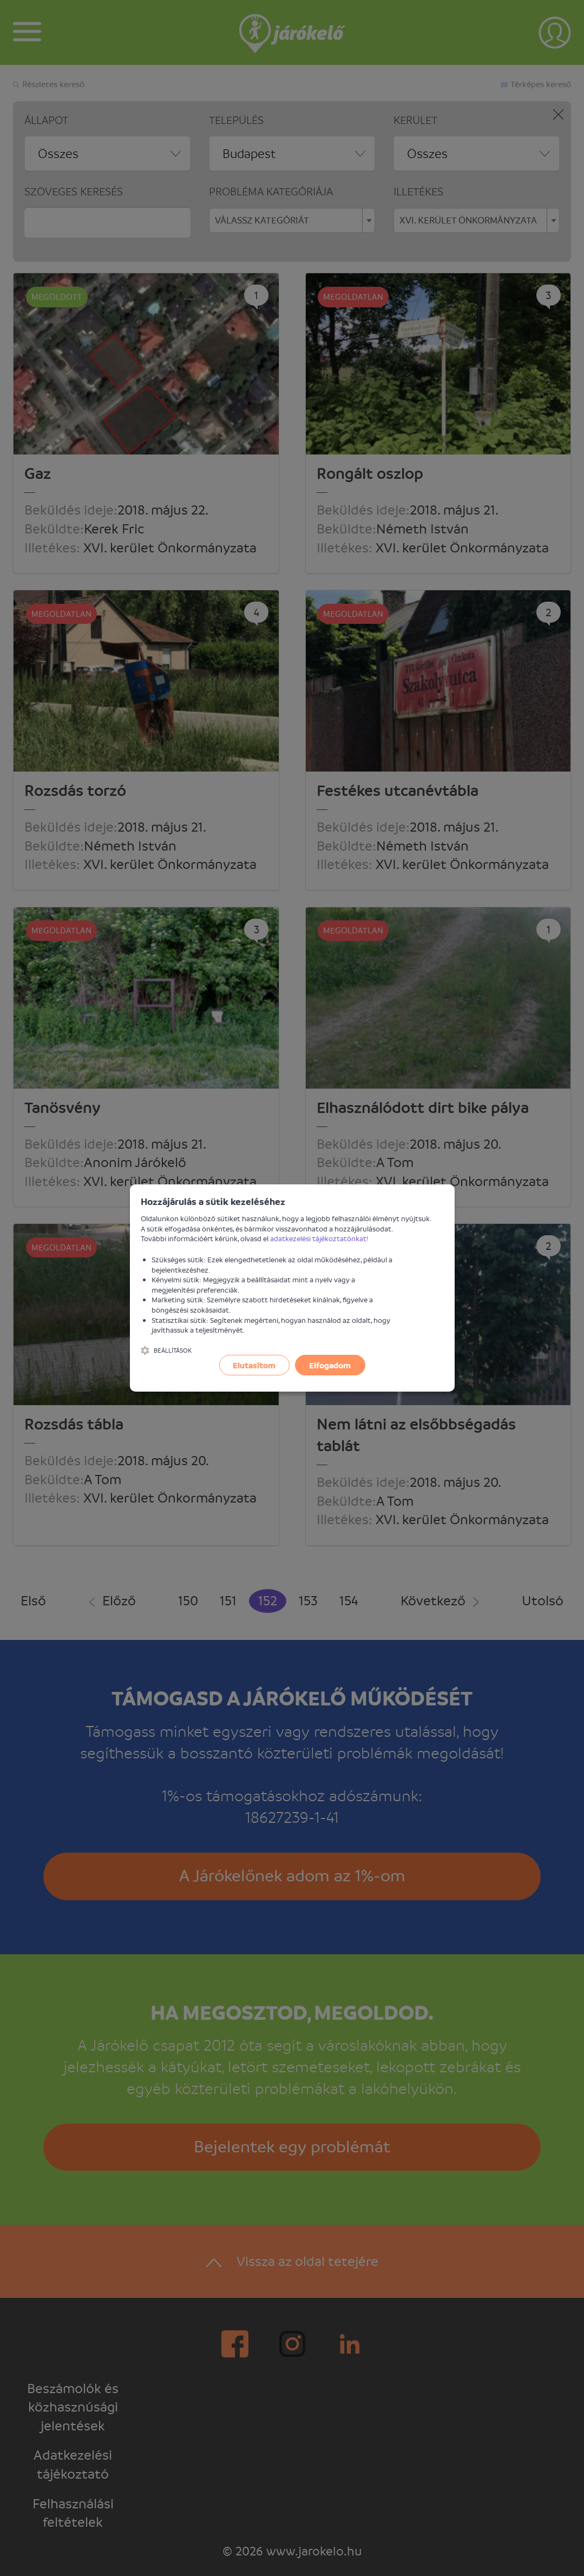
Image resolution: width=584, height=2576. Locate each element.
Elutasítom (254, 1365)
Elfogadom (330, 1365)
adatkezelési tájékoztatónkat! (319, 1238)
